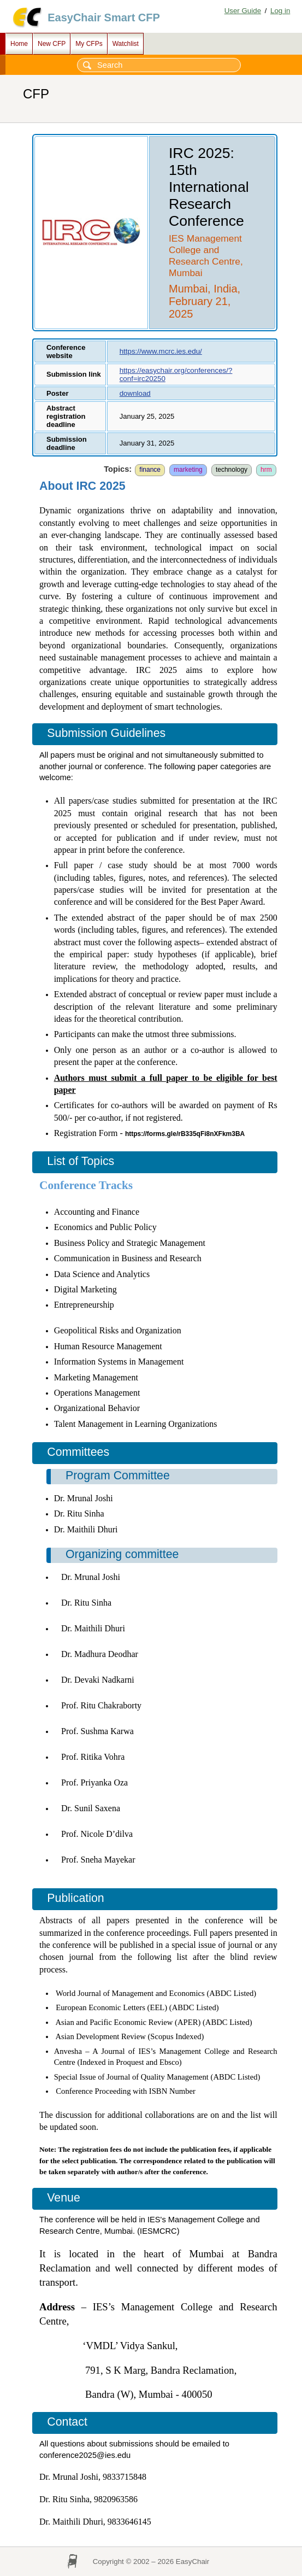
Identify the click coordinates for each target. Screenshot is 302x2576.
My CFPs (88, 44)
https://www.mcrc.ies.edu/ (161, 351)
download (135, 393)
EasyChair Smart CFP (104, 17)
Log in (280, 11)
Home (19, 44)
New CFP (52, 44)
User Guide (242, 11)
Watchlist (125, 44)
